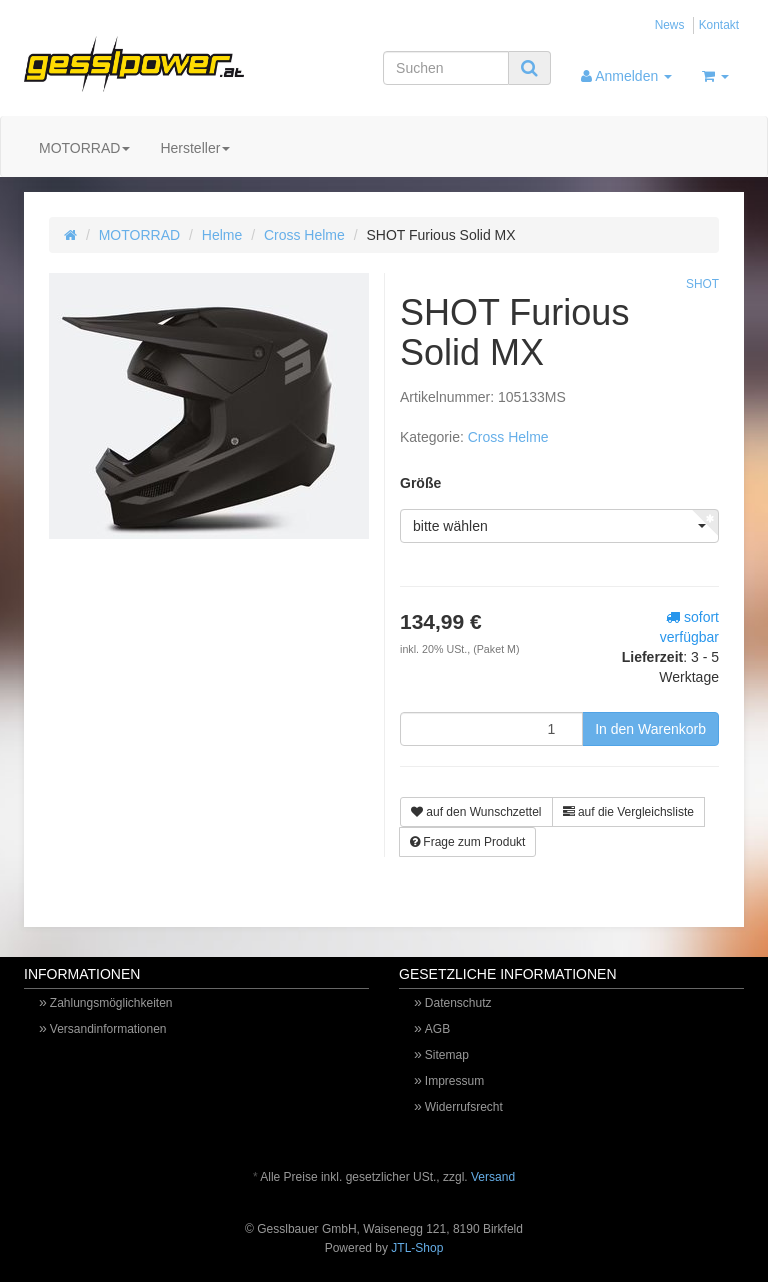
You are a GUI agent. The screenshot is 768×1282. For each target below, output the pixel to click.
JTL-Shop (417, 1248)
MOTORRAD (84, 148)
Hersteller (195, 148)
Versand (493, 1177)
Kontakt (719, 25)
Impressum (454, 1081)
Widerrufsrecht (464, 1107)
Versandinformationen (108, 1029)
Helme (222, 235)
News (670, 25)
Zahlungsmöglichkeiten (111, 1003)
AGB (437, 1029)
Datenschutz (458, 1003)
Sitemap (447, 1055)
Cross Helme (304, 235)
